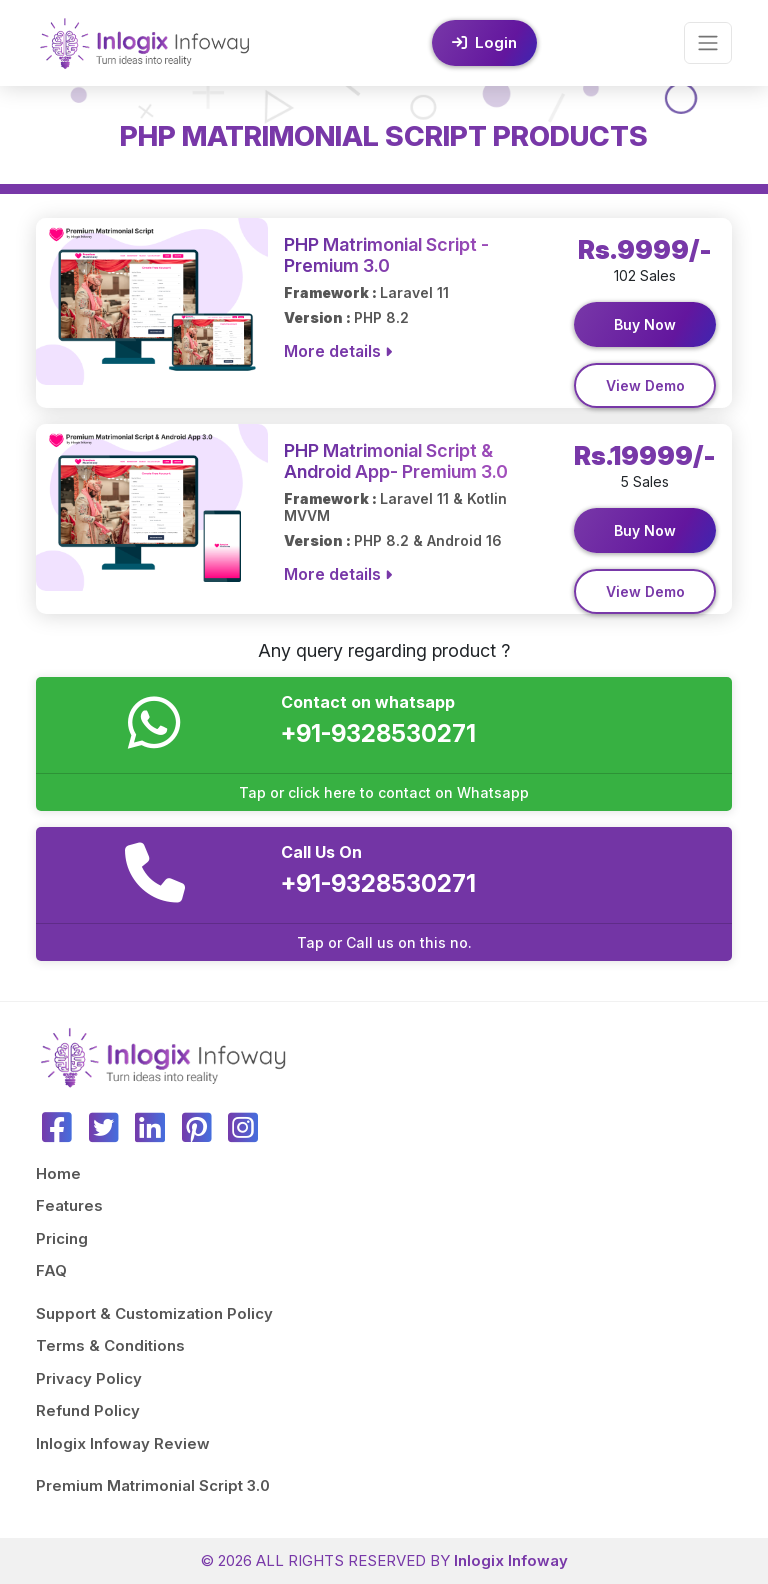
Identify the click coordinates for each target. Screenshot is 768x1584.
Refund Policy (88, 1410)
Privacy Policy (89, 1378)
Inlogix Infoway (511, 1560)
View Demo (645, 385)
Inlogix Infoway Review (123, 1443)
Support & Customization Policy (154, 1313)
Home (58, 1173)
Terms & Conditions (110, 1345)
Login (484, 42)
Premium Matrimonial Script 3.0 (153, 1485)
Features (69, 1205)
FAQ (51, 1270)
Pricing (62, 1238)
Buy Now (645, 324)
